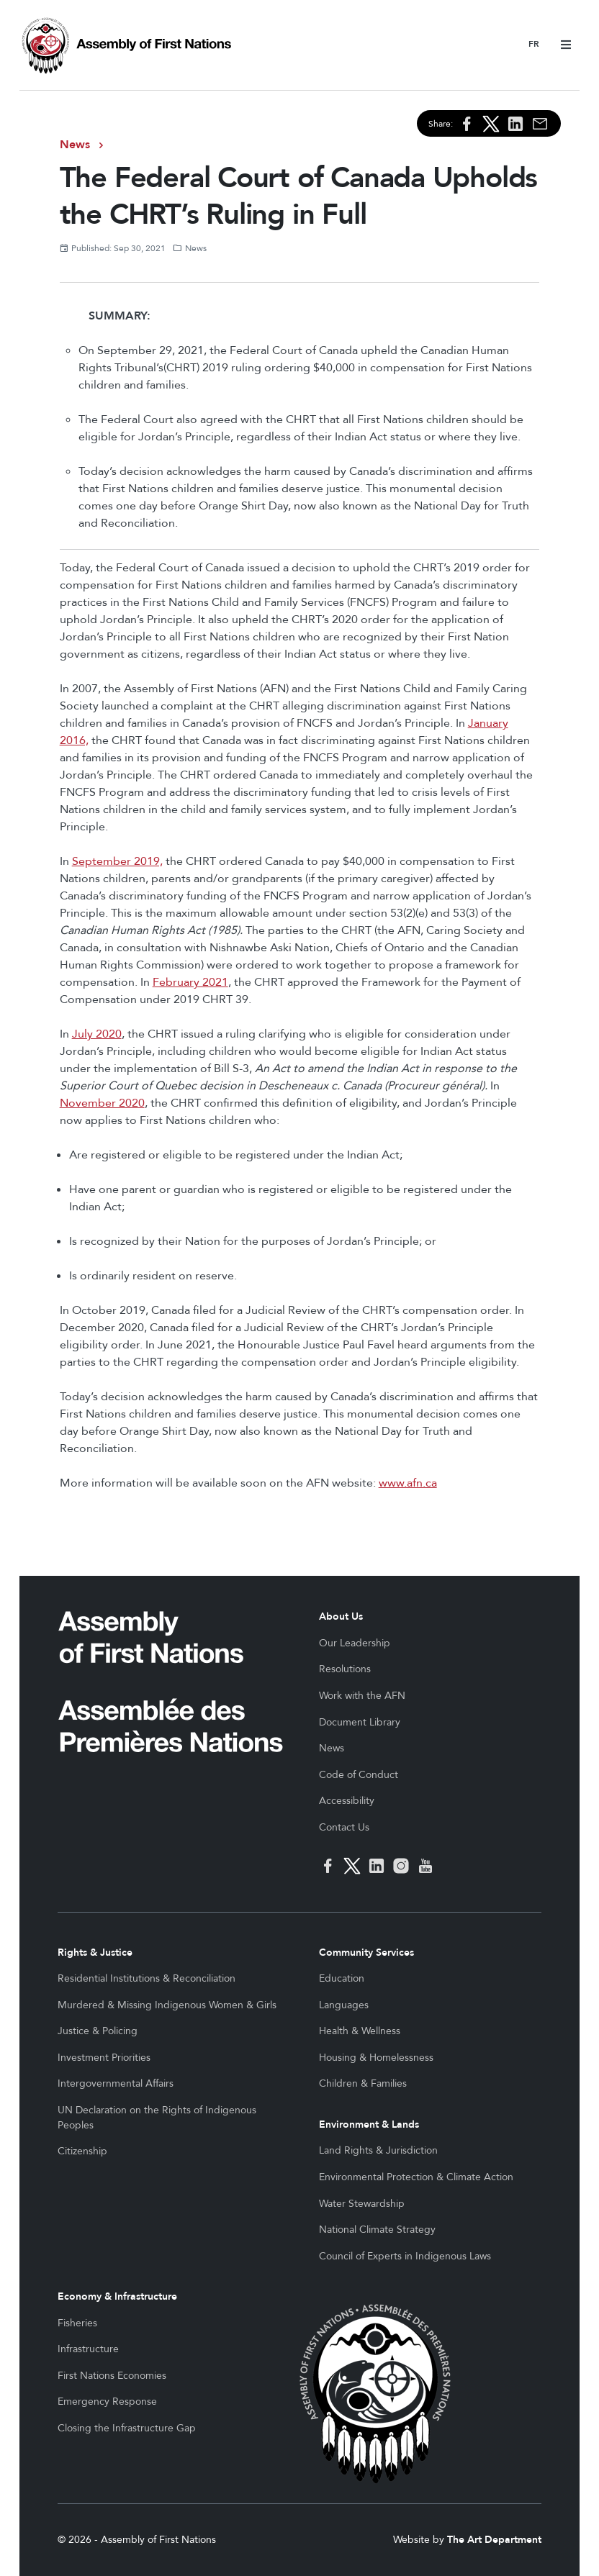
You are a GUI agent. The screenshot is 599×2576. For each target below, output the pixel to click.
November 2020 (102, 1103)
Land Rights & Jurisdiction (378, 2150)
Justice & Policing (98, 2031)
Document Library (359, 1722)
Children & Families (363, 2083)
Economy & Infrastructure (117, 2296)
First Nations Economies (112, 2375)
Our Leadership (354, 1643)
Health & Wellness (359, 2031)
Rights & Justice (95, 1952)
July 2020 (97, 1034)
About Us (341, 1616)
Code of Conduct (358, 1775)
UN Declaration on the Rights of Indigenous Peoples (157, 2117)
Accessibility (346, 1801)
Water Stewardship (362, 2203)
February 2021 (190, 982)
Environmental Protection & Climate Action (416, 2177)
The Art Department (494, 2539)
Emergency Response (107, 2401)
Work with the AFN (362, 1695)
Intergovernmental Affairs (116, 2083)
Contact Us (344, 1827)
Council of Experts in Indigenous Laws (405, 2256)
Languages (344, 2005)
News (75, 145)
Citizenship (82, 2151)
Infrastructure (88, 2349)
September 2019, (117, 861)
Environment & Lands (369, 2124)
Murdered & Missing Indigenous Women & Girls (167, 2005)
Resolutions (345, 1669)
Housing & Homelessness (376, 2057)
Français (534, 45)
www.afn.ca (408, 1483)
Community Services (366, 1952)
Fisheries (77, 2323)
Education (341, 1978)
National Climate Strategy (377, 2229)
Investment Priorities (104, 2057)
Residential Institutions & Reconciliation (146, 1978)
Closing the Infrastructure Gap (127, 2428)
